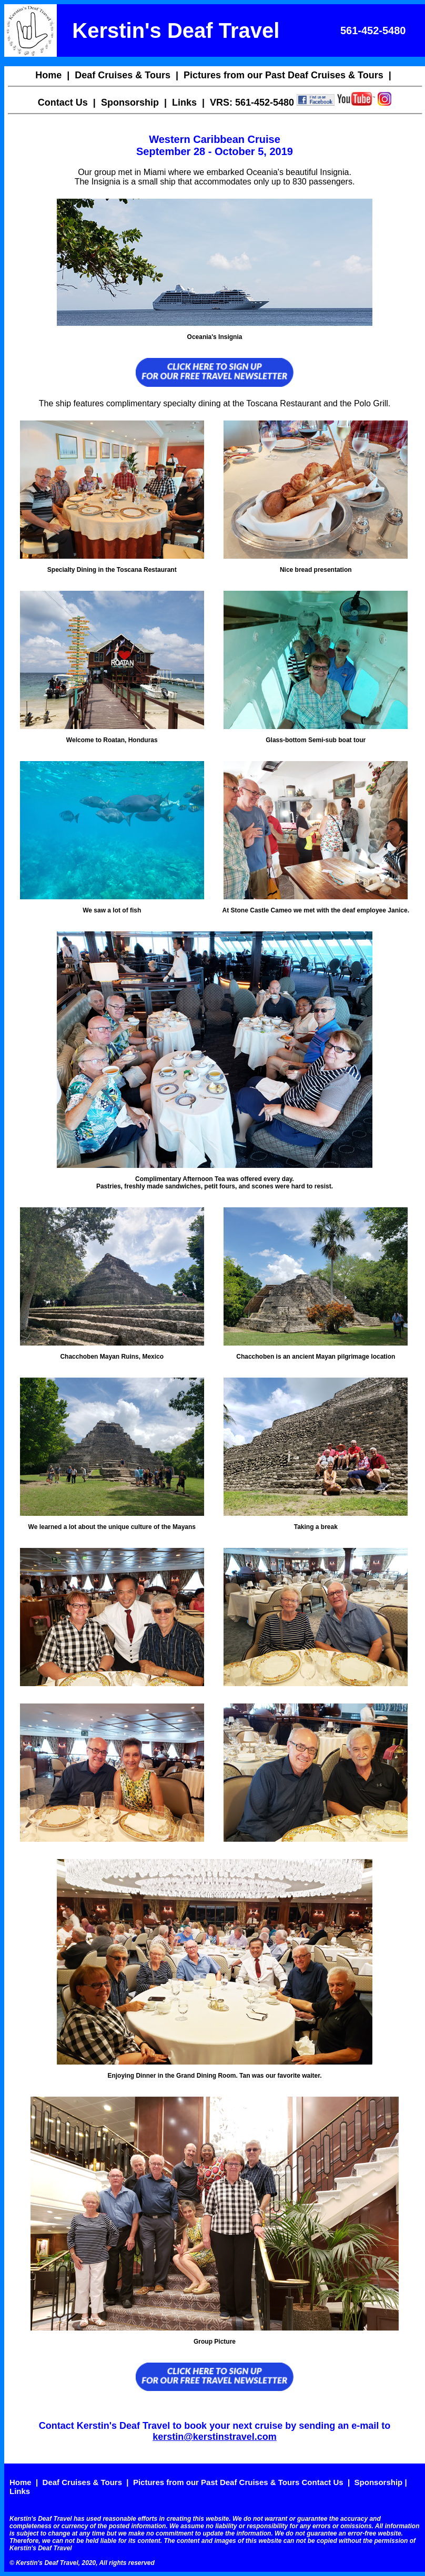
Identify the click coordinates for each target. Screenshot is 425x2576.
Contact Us (63, 102)
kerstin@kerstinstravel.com (215, 2436)
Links (184, 102)
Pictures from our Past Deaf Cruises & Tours (283, 75)
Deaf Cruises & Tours (122, 75)
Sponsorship (130, 102)
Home (48, 75)
